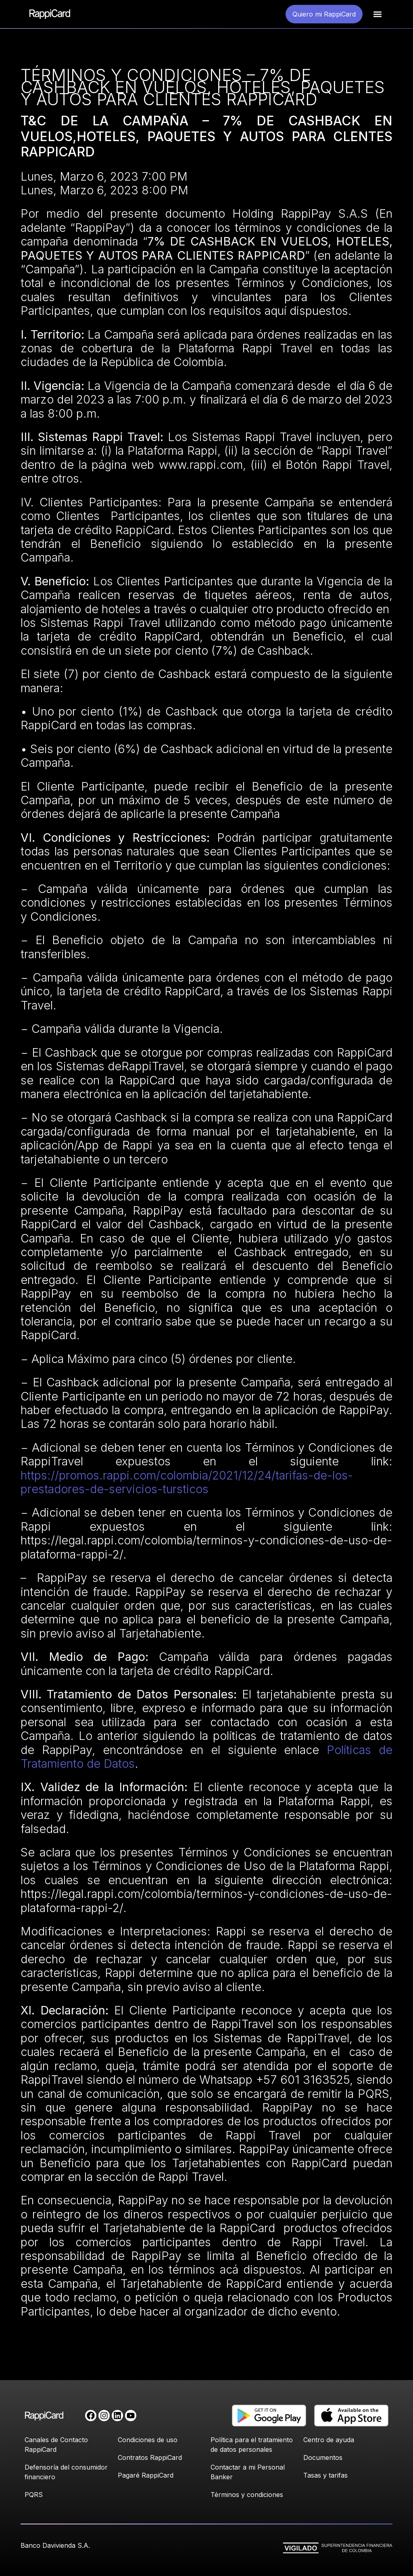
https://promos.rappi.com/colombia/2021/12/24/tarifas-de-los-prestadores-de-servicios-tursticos (187, 1482)
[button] (377, 14)
